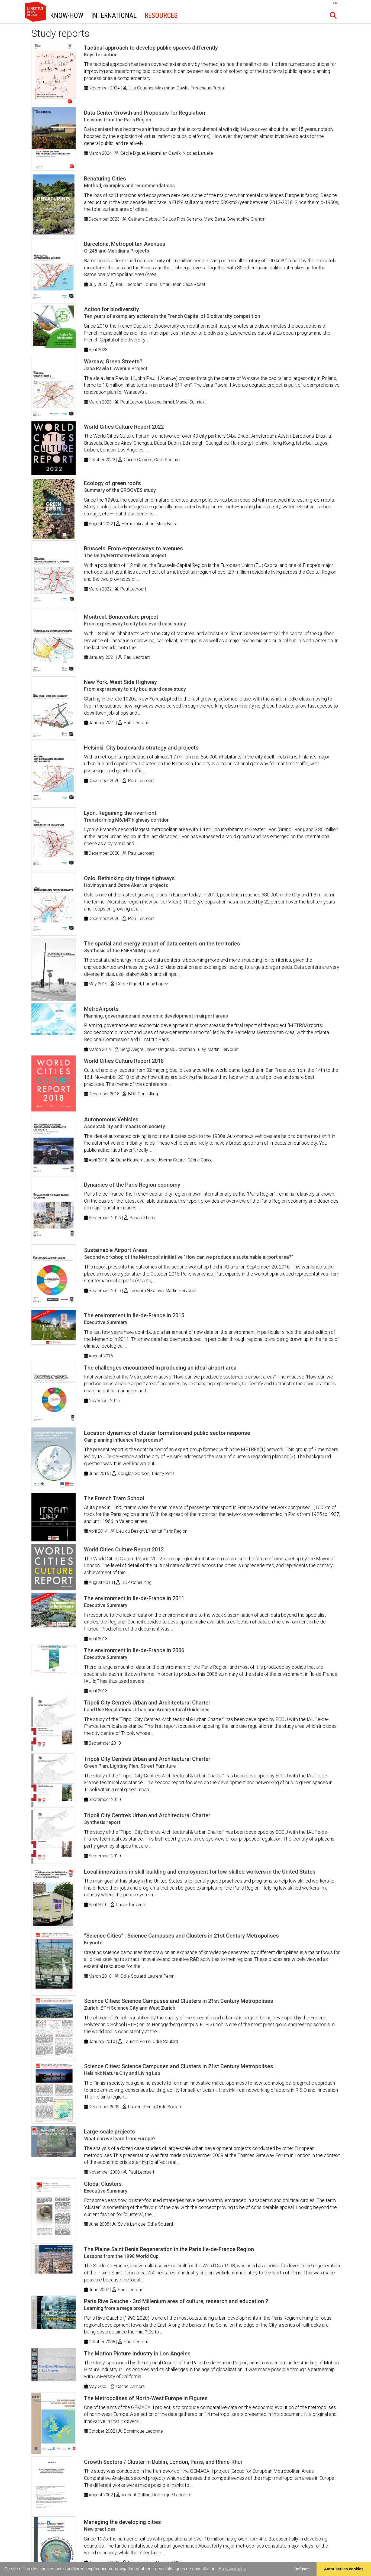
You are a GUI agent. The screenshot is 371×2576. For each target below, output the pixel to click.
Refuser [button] (301, 2569)
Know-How (66, 16)
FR (335, 3)
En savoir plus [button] (232, 2569)
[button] (333, 15)
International (114, 16)
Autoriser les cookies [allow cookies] (344, 2569)
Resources (161, 16)
